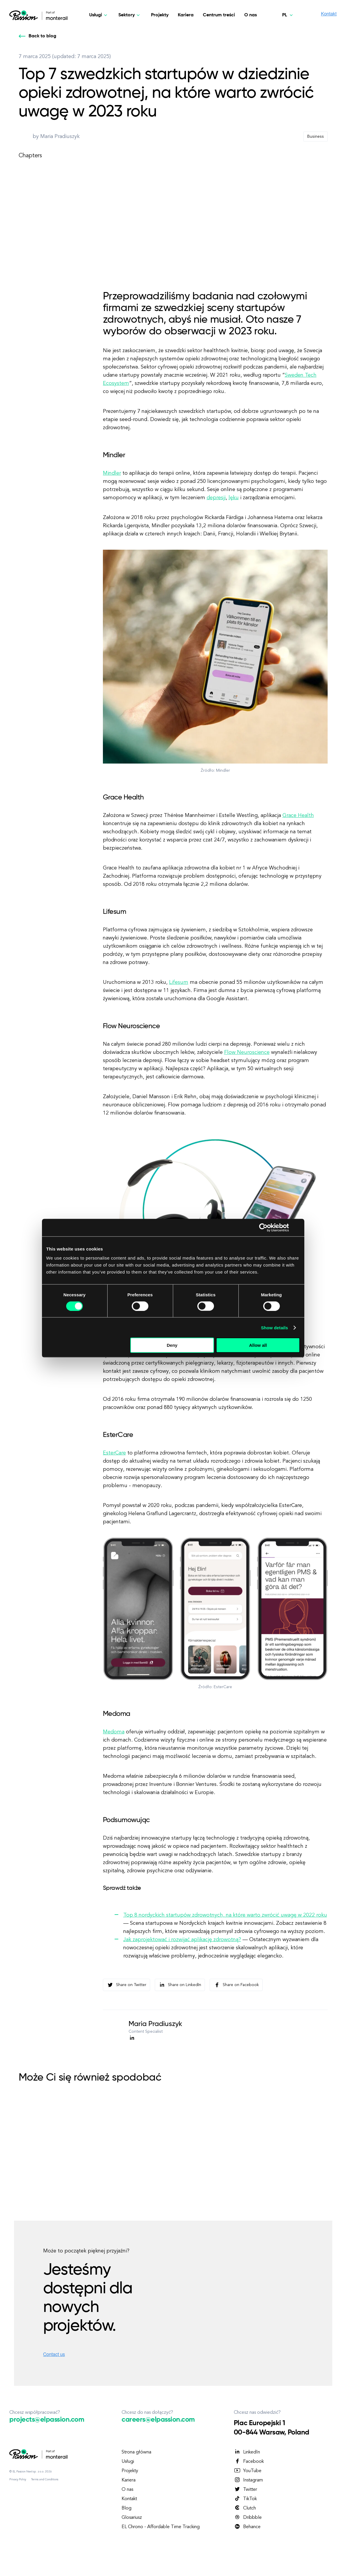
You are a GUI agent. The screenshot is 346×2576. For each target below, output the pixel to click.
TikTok (245, 2498)
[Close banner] (298, 1227)
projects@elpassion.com (46, 2419)
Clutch (245, 2508)
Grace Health (298, 815)
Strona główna (136, 2452)
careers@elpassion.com (158, 2419)
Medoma (113, 1732)
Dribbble (248, 2517)
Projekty (159, 15)
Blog (126, 2508)
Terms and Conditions (44, 2479)
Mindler (112, 473)
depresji (216, 497)
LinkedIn (247, 2452)
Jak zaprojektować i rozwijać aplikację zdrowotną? (182, 1939)
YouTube (247, 2470)
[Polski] (288, 15)
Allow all (258, 1345)
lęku (234, 497)
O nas (250, 15)
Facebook (249, 2461)
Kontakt (129, 2499)
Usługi (128, 2461)
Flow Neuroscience (247, 1052)
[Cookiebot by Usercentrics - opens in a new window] (263, 1227)
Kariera (186, 15)
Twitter (245, 2489)
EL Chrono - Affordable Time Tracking (161, 2527)
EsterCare (114, 1453)
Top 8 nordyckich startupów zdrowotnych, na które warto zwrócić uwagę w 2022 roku (225, 1915)
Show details (274, 1327)
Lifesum (178, 982)
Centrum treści (219, 15)
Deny (172, 1345)
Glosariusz (132, 2517)
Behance (247, 2526)
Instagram (248, 2480)
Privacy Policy (17, 2479)
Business (315, 137)
